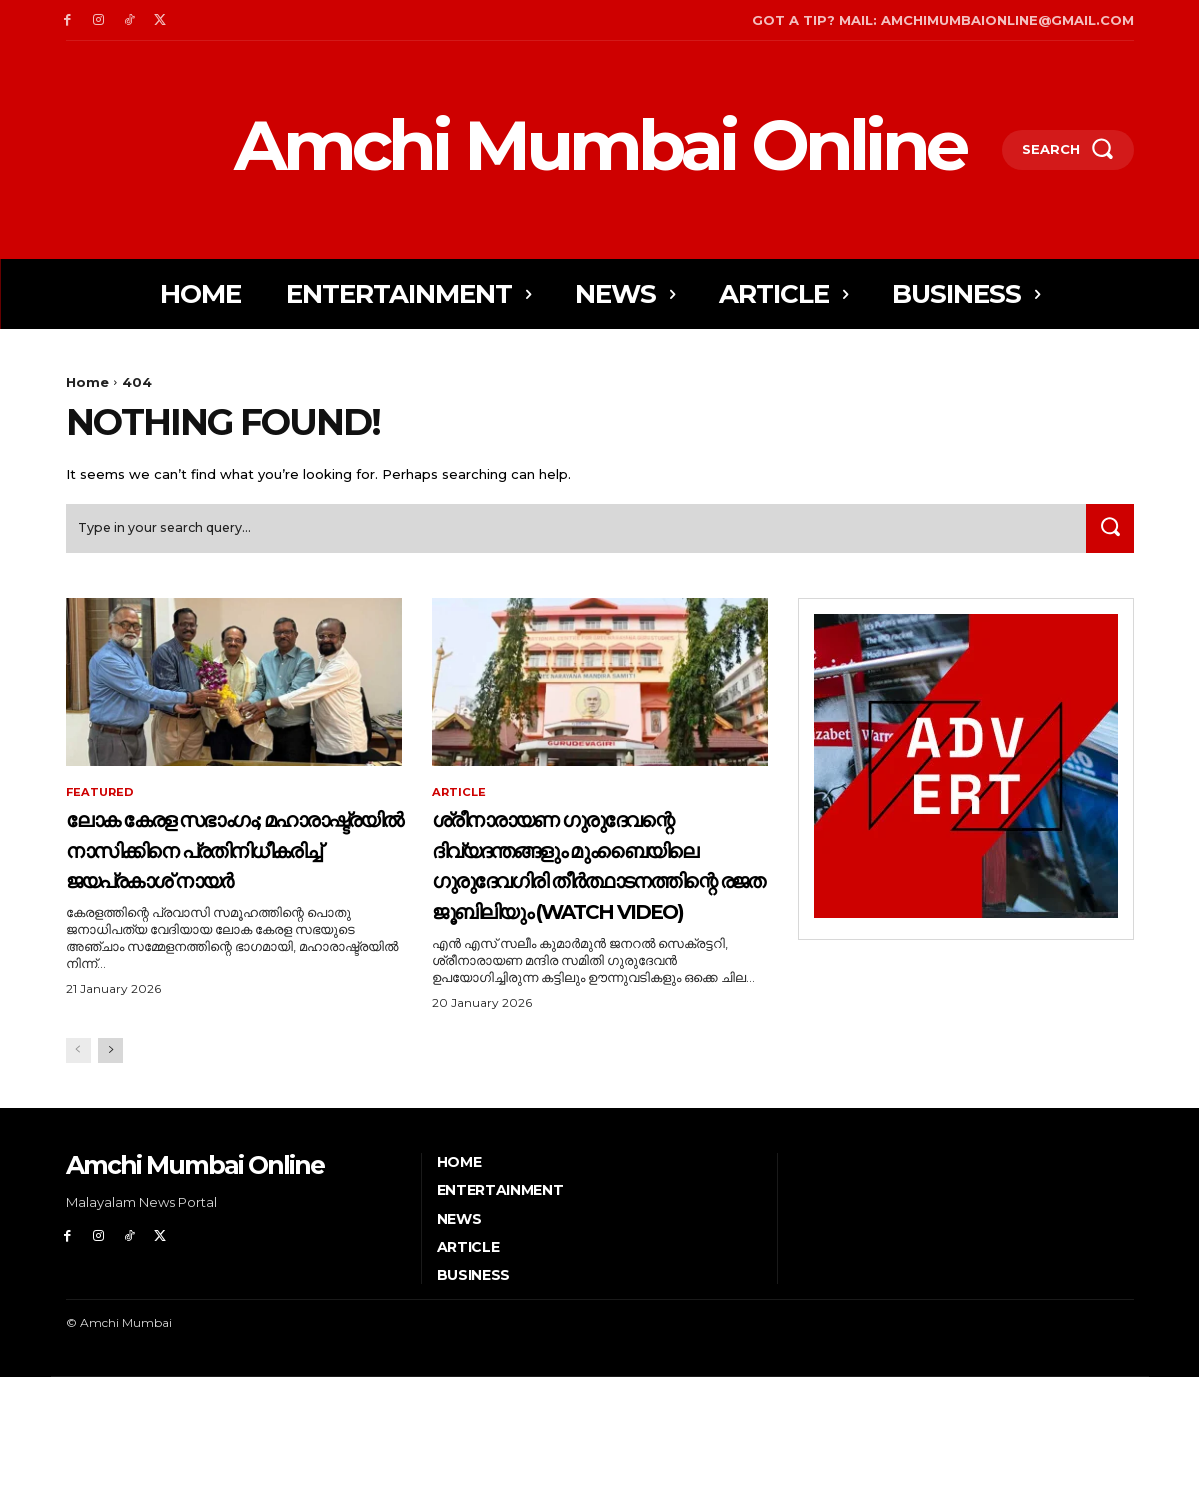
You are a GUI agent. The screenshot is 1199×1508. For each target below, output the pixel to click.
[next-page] (110, 1182)
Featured (101, 800)
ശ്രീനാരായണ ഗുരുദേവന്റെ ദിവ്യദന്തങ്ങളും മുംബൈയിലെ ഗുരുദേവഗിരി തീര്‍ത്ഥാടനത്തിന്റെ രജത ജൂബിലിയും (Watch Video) (586, 933)
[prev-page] (78, 1182)
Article (460, 800)
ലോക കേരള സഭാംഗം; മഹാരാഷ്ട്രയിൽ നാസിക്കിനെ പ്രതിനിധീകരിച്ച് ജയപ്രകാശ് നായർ (206, 886)
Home (87, 382)
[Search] (1107, 534)
